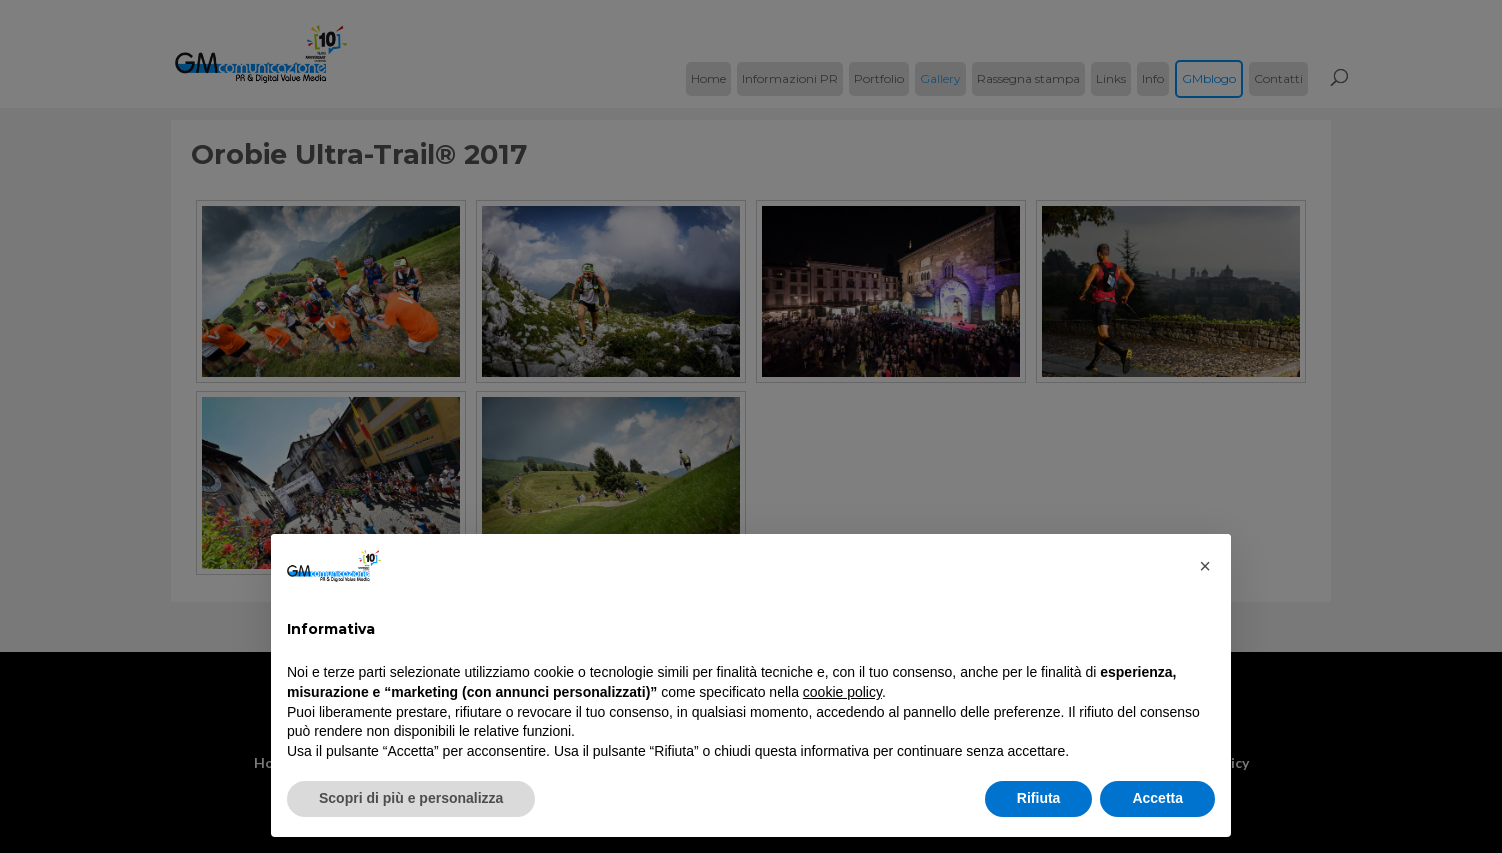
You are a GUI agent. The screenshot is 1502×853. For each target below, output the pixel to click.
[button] (1205, 566)
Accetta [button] (1157, 798)
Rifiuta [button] (1039, 798)
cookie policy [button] (842, 692)
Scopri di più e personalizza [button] (411, 798)
